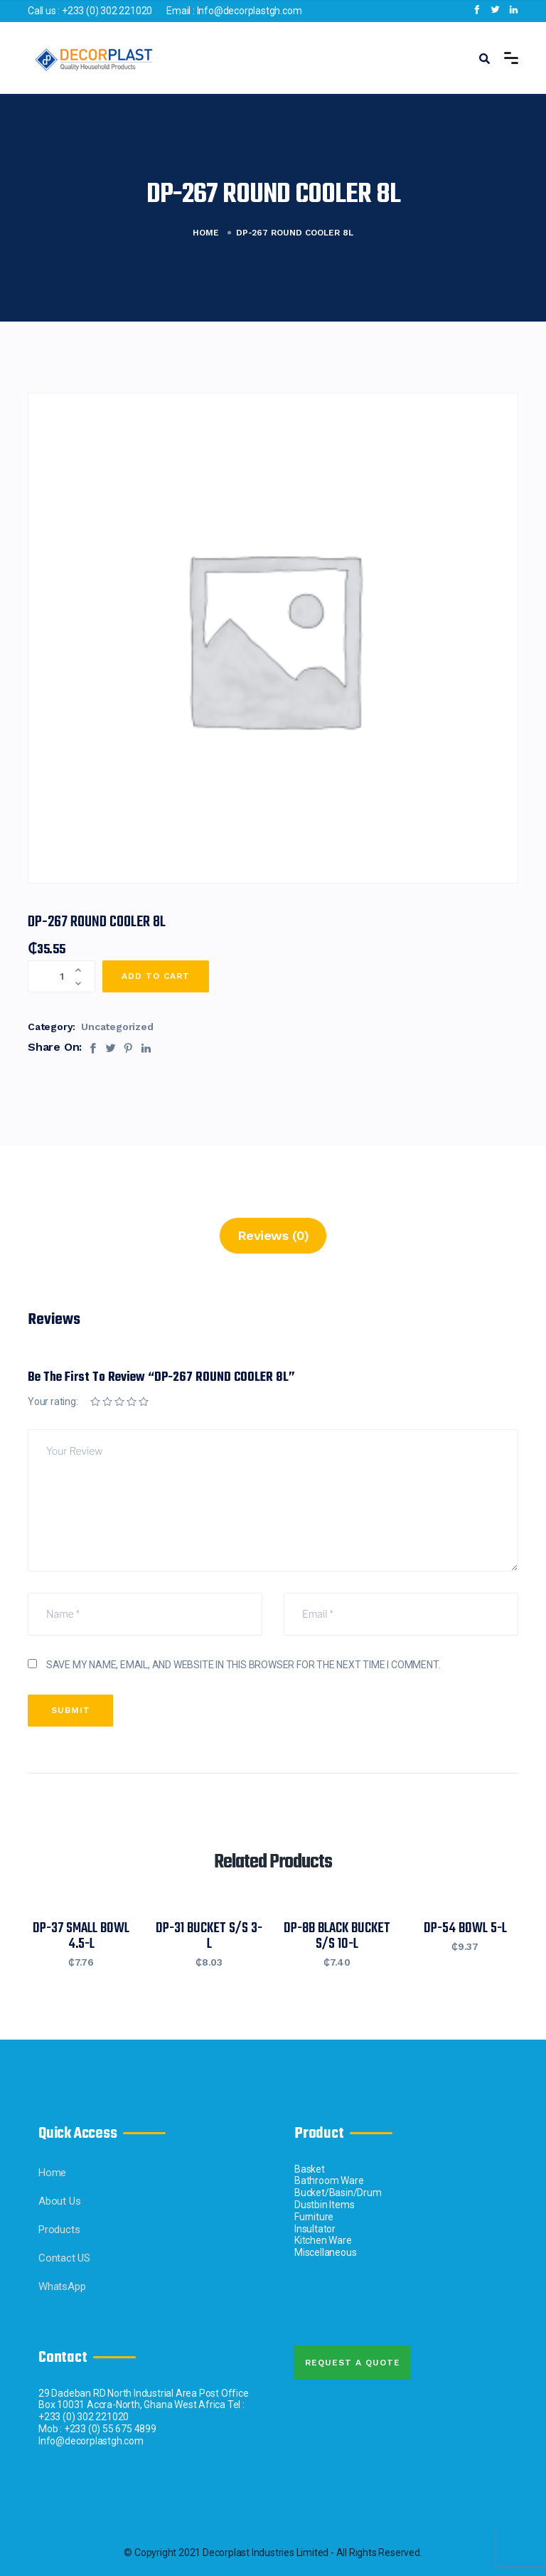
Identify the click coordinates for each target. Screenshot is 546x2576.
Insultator (315, 2229)
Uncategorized (117, 1026)
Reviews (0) (273, 1235)
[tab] (273, 1235)
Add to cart (156, 976)
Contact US (64, 2258)
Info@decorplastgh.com (249, 10)
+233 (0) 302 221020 (107, 10)
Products (59, 2229)
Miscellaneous (325, 2252)
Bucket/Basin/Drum (338, 2192)
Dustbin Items (324, 2204)
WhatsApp (61, 2286)
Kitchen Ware (323, 2240)
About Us (59, 2201)
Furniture (313, 2216)
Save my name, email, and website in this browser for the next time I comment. (243, 1664)
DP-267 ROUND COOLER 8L (97, 922)
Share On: (55, 1047)
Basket (309, 2169)
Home (206, 233)
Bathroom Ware (328, 2180)
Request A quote (352, 2363)
